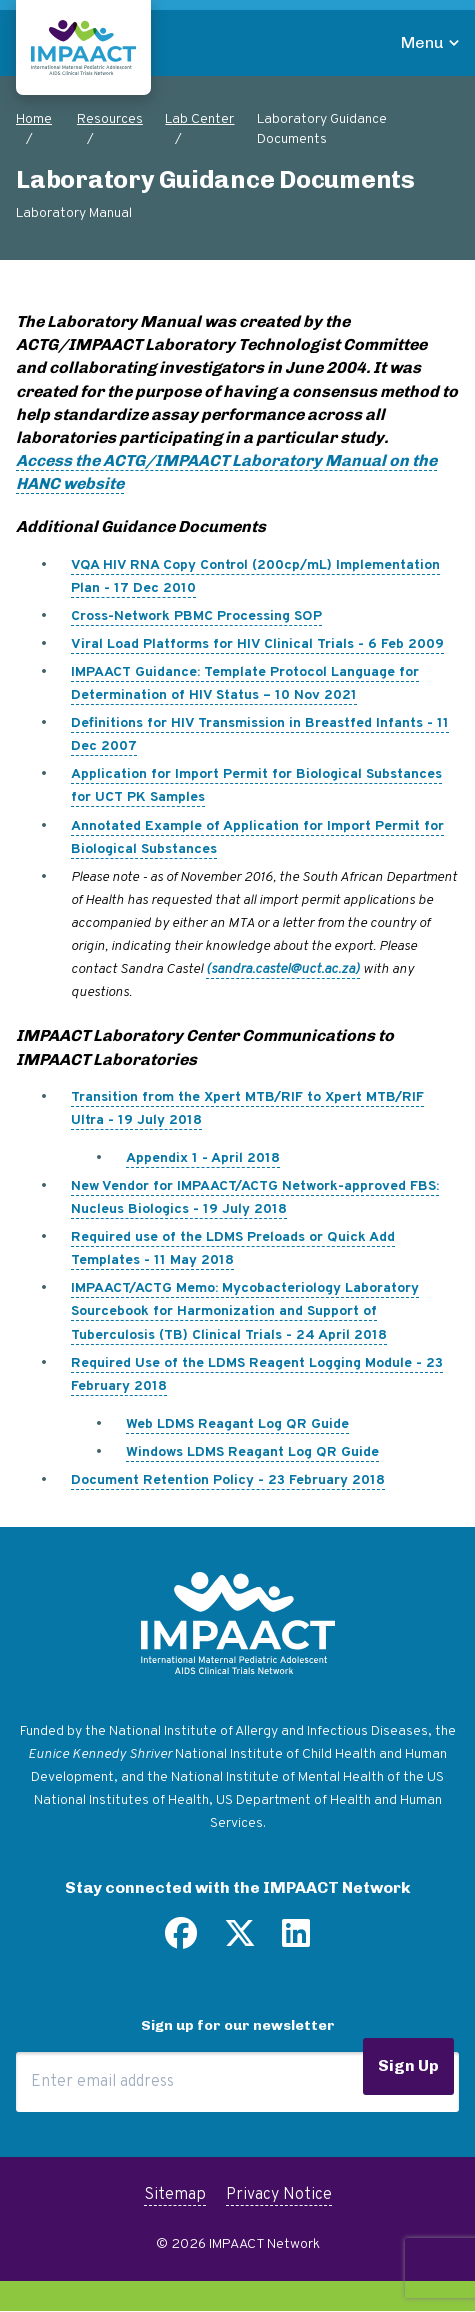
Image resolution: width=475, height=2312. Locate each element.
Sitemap (175, 2195)
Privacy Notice (279, 2195)
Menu (422, 42)
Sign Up (408, 2065)
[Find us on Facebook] (181, 1941)
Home (34, 119)
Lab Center (199, 119)
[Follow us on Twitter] (240, 1941)
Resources (110, 119)
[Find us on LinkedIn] (296, 1941)
